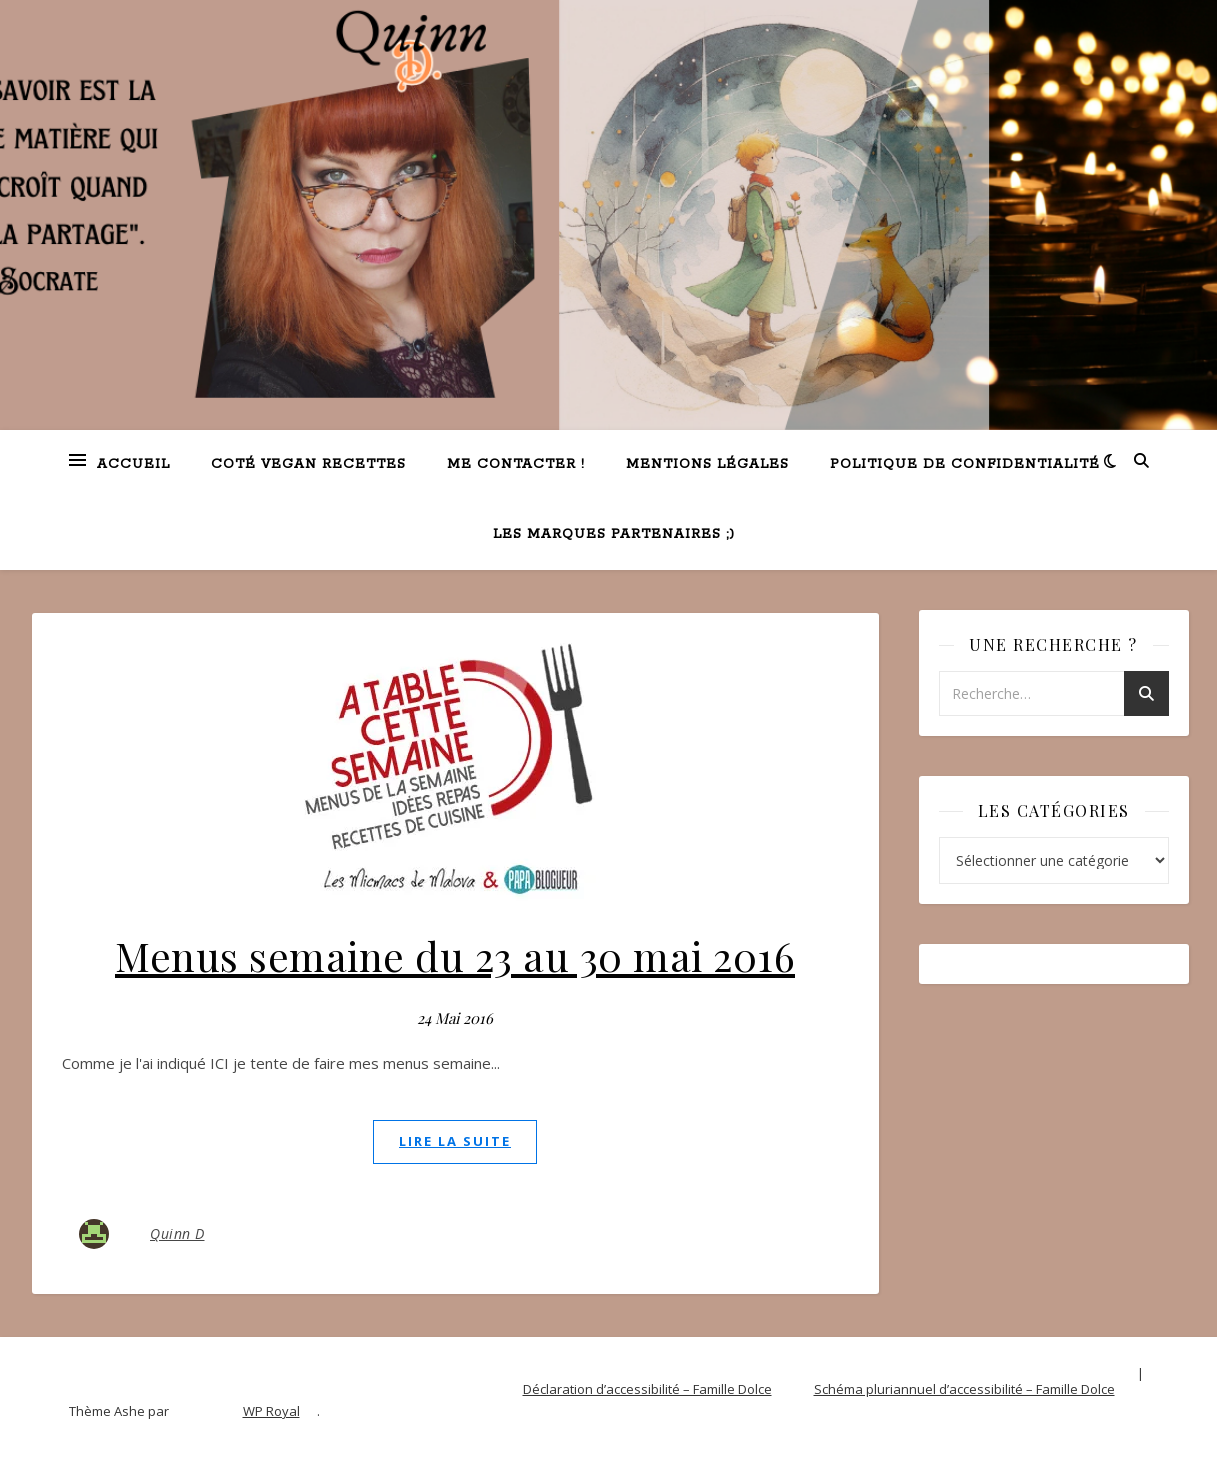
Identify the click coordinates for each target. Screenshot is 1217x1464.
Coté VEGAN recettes (308, 464)
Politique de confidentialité (965, 464)
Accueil (133, 464)
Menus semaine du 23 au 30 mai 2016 (455, 955)
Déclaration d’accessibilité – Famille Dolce (647, 1389)
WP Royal (271, 1411)
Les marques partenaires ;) (614, 534)
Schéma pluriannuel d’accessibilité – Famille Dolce (964, 1389)
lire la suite (455, 1141)
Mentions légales (707, 464)
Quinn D (177, 1233)
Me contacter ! (516, 464)
